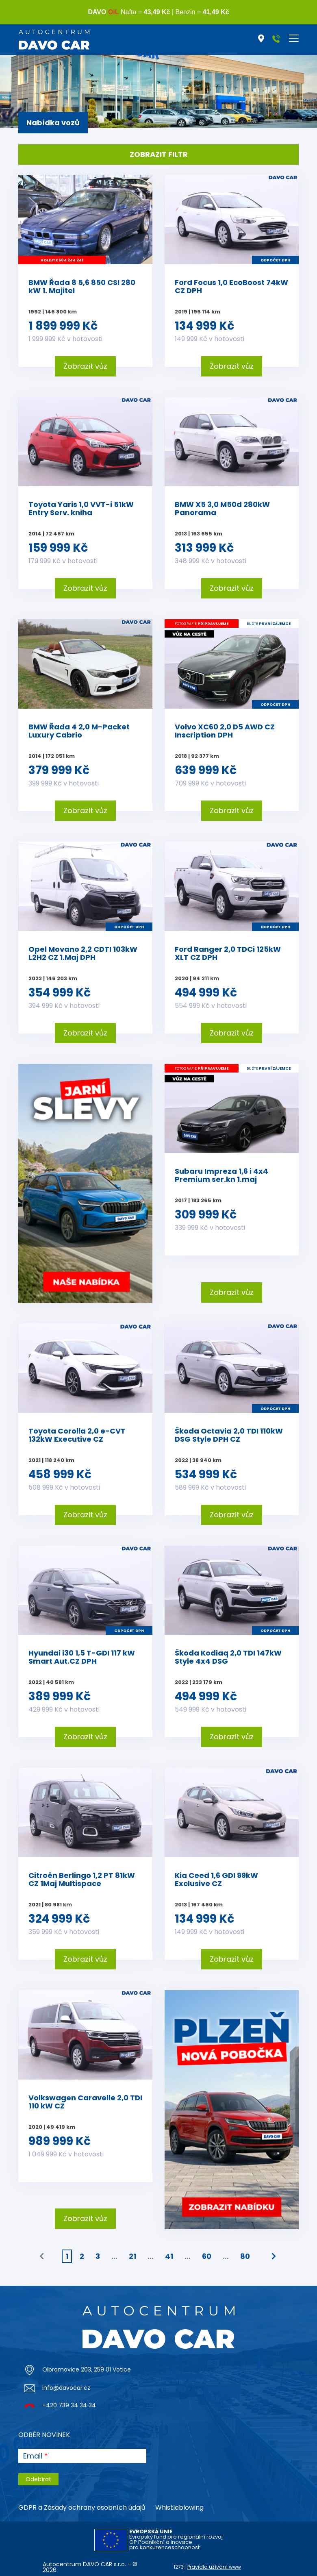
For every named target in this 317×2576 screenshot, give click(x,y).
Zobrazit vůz (85, 366)
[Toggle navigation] (294, 38)
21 (132, 2256)
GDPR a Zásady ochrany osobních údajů (81, 2507)
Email (32, 2456)
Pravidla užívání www (214, 2566)
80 (245, 2256)
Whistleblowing (179, 2507)
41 (169, 2256)
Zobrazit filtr (159, 154)
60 (206, 2256)
